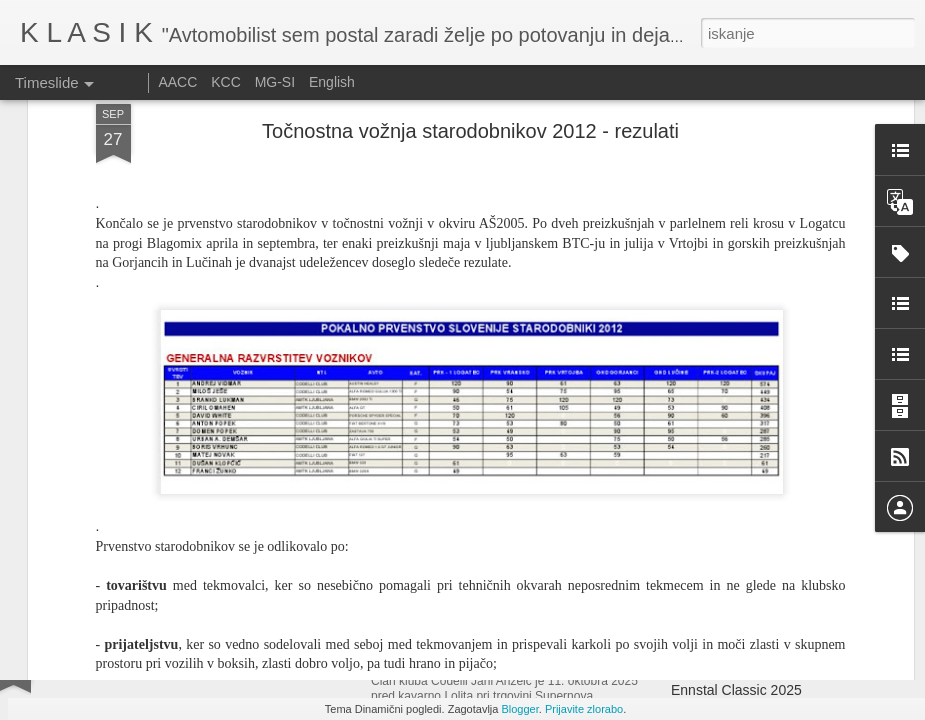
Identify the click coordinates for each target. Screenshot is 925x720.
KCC (226, 82)
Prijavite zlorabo (584, 709)
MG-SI (275, 82)
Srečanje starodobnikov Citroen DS (511, 659)
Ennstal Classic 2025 (736, 690)
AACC (177, 82)
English (332, 82)
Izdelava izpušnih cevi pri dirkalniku (780, 655)
